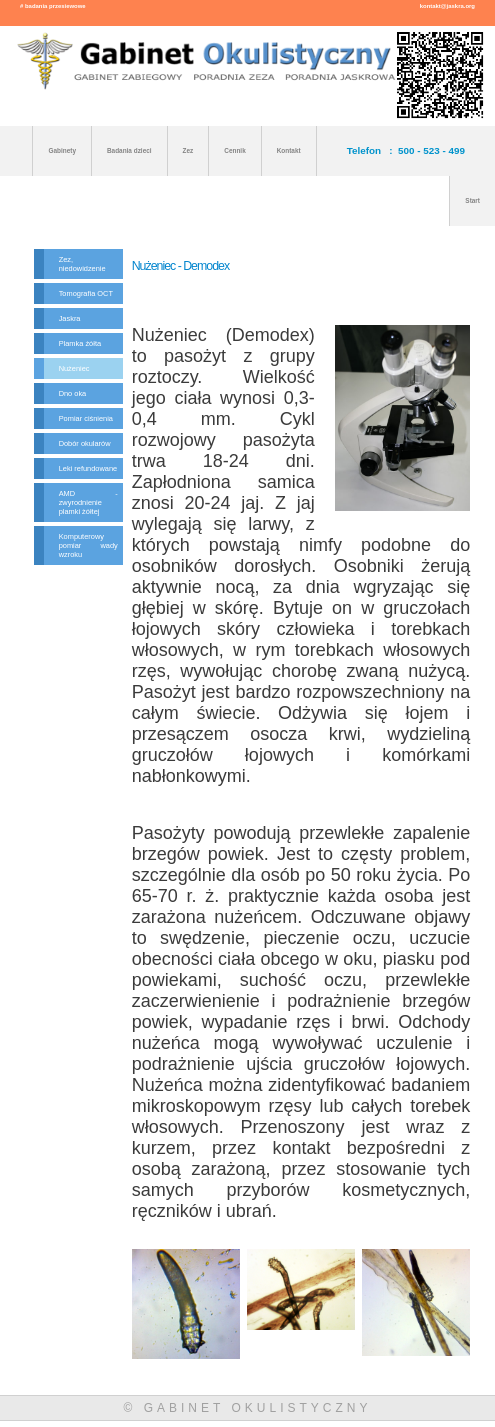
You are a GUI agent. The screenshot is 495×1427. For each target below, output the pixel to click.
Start (472, 200)
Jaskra (70, 318)
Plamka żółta (80, 343)
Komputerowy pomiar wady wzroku (88, 545)
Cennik (234, 150)
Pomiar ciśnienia (86, 418)
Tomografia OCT (86, 293)
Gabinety (61, 150)
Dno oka (73, 393)
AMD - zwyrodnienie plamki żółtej (88, 502)
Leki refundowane (88, 468)
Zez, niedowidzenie (82, 264)
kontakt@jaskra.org (447, 6)
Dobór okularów (85, 443)
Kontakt (289, 150)
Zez (188, 150)
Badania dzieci (129, 150)
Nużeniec (74, 368)
